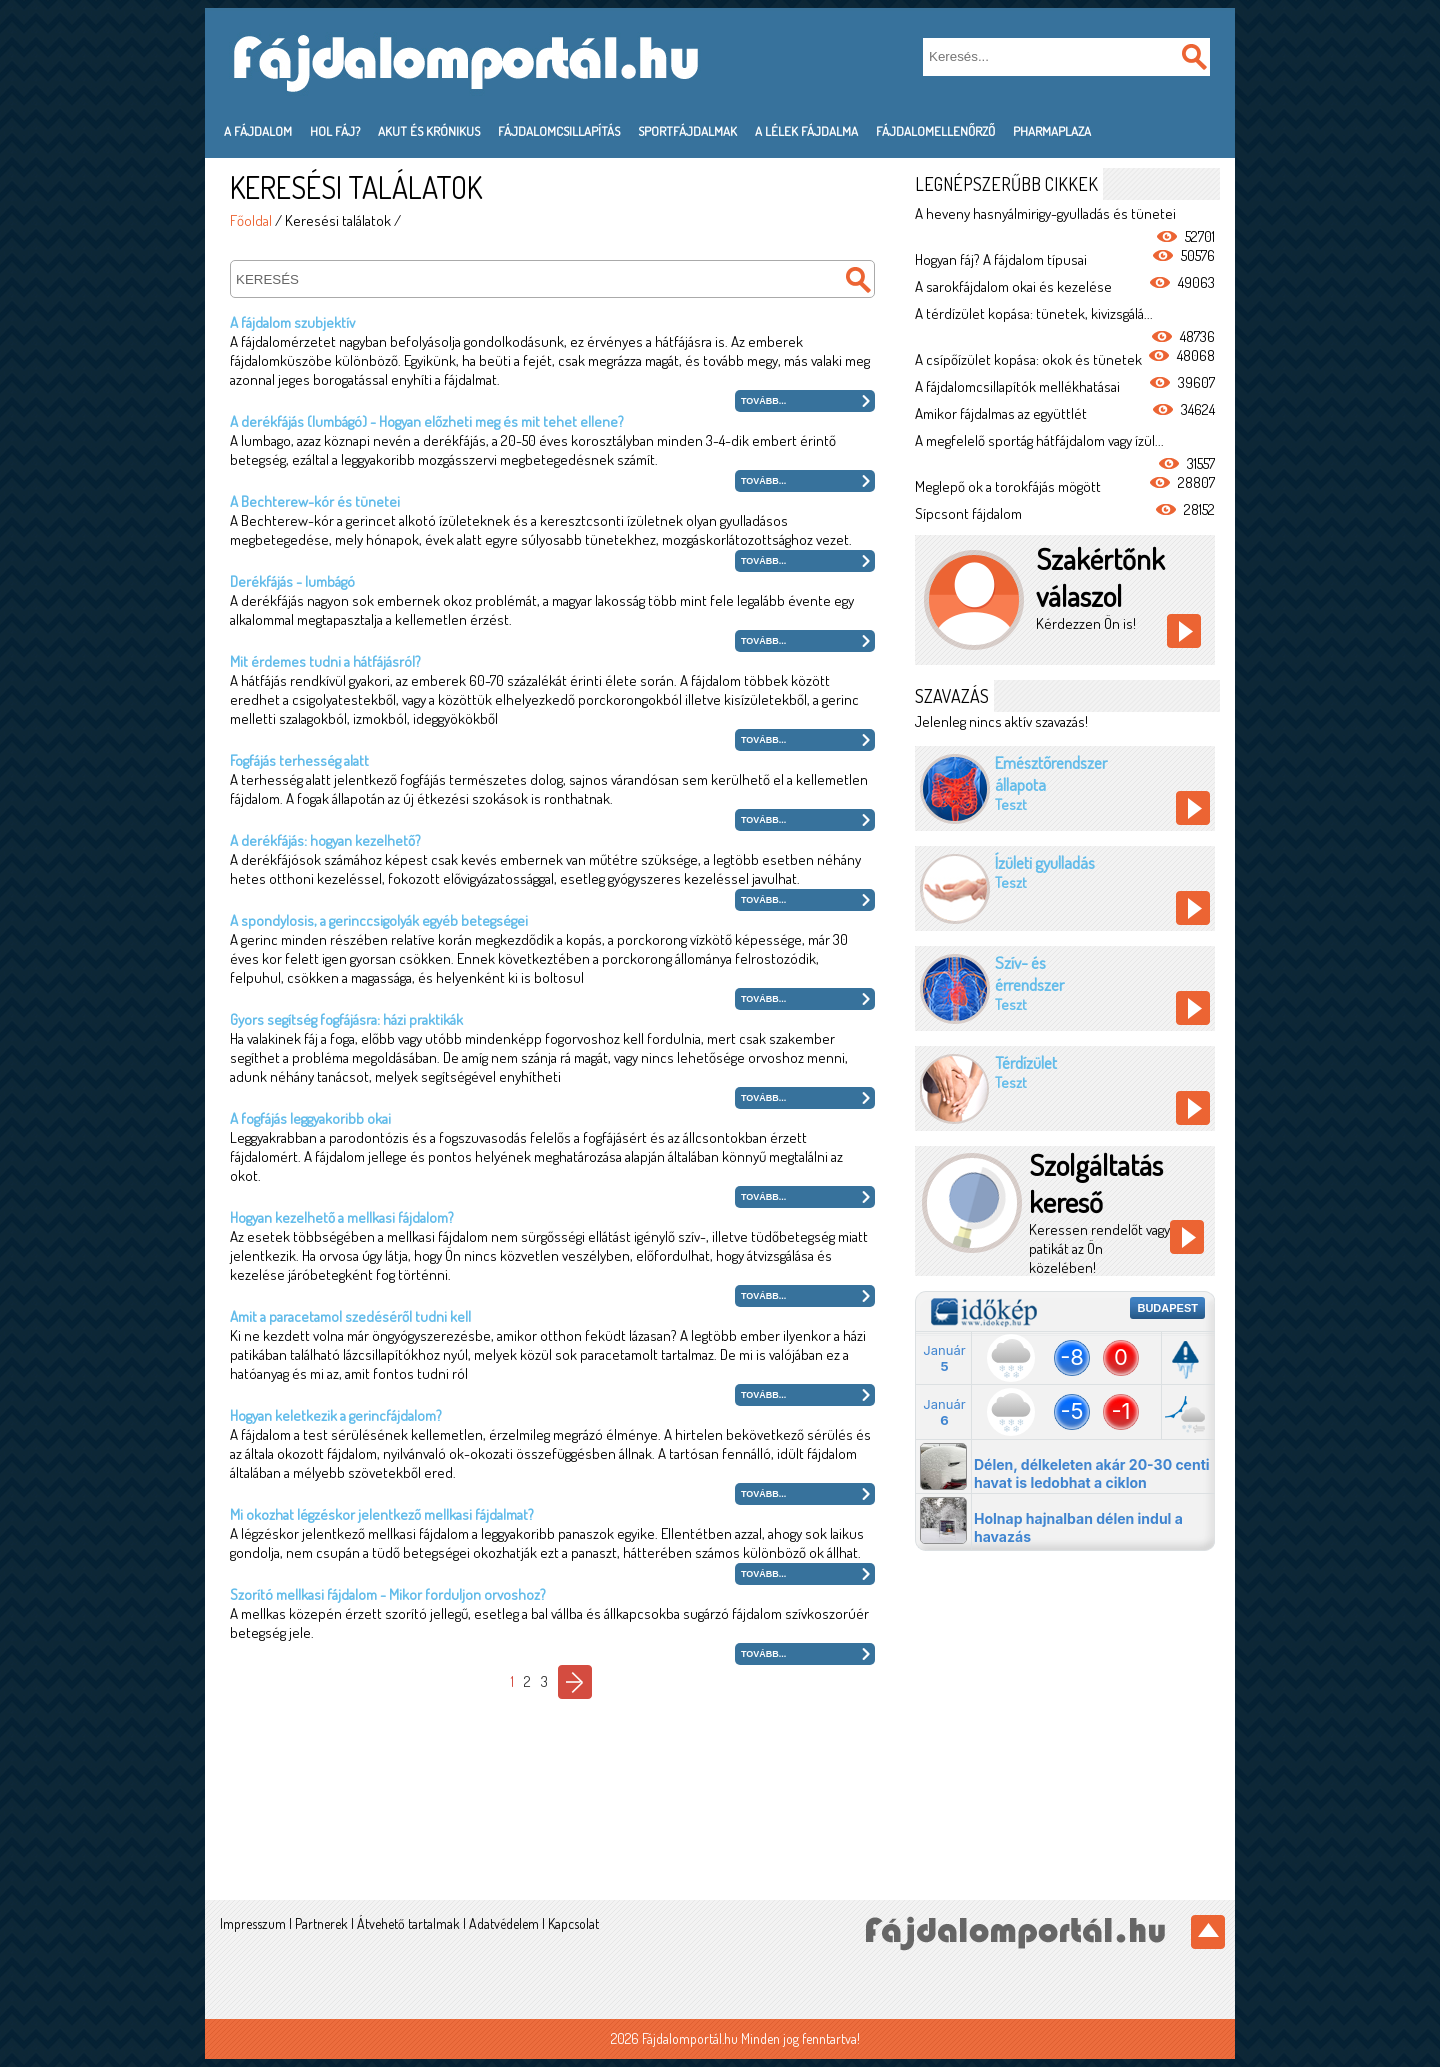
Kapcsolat (573, 1923)
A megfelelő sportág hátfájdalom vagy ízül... (1039, 440)
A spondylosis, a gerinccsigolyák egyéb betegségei (379, 920)
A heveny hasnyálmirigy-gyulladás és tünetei (1045, 213)
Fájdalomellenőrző (935, 131)
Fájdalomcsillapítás (559, 131)
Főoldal (251, 220)
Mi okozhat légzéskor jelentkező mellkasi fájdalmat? (382, 1514)
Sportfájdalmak (687, 131)
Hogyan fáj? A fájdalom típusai (1001, 259)
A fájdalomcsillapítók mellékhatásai (1017, 386)
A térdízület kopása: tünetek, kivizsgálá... (1034, 313)
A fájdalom (258, 131)
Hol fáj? (335, 131)
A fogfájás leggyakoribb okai (310, 1118)
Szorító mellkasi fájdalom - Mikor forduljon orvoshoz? (388, 1594)
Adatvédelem (504, 1923)
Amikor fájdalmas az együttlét (1001, 413)
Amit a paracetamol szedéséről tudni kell (350, 1316)
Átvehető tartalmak (408, 1923)
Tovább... (763, 401)
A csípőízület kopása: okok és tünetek (1028, 359)
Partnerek (321, 1923)
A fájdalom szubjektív (292, 322)
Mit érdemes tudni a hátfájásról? (325, 661)
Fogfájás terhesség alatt (299, 760)
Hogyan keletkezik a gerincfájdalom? (336, 1415)
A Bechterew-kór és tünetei (315, 501)
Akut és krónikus (429, 131)
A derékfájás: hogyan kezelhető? (325, 840)
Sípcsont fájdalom (968, 513)
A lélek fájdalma (806, 131)
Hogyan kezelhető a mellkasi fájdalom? (342, 1217)
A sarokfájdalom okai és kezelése (1013, 286)
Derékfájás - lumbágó (292, 581)
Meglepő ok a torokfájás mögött (1008, 486)
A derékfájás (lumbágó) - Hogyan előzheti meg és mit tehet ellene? (427, 421)
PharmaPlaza (1052, 131)
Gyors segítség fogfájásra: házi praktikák (346, 1019)
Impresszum (253, 1923)
